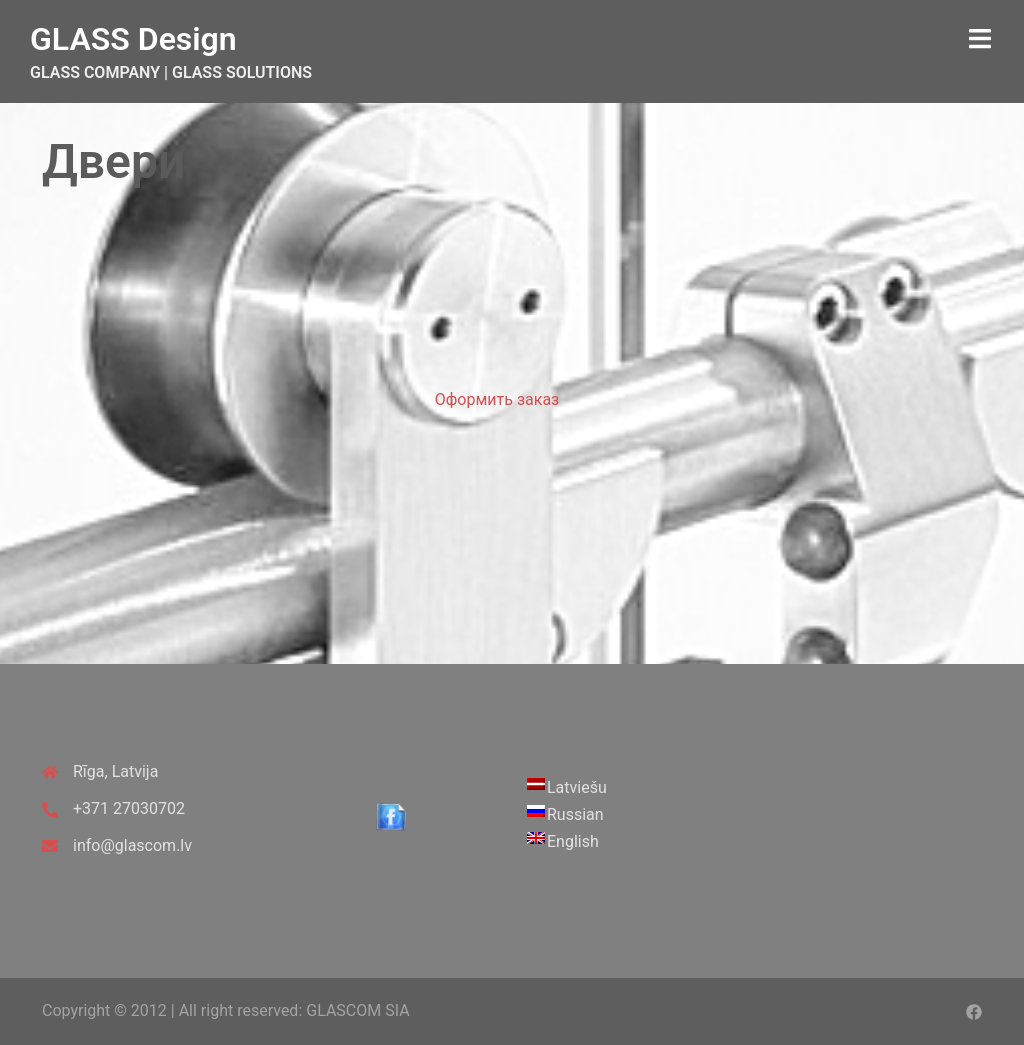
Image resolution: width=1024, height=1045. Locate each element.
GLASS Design (133, 39)
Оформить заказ (497, 399)
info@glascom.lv (132, 845)
